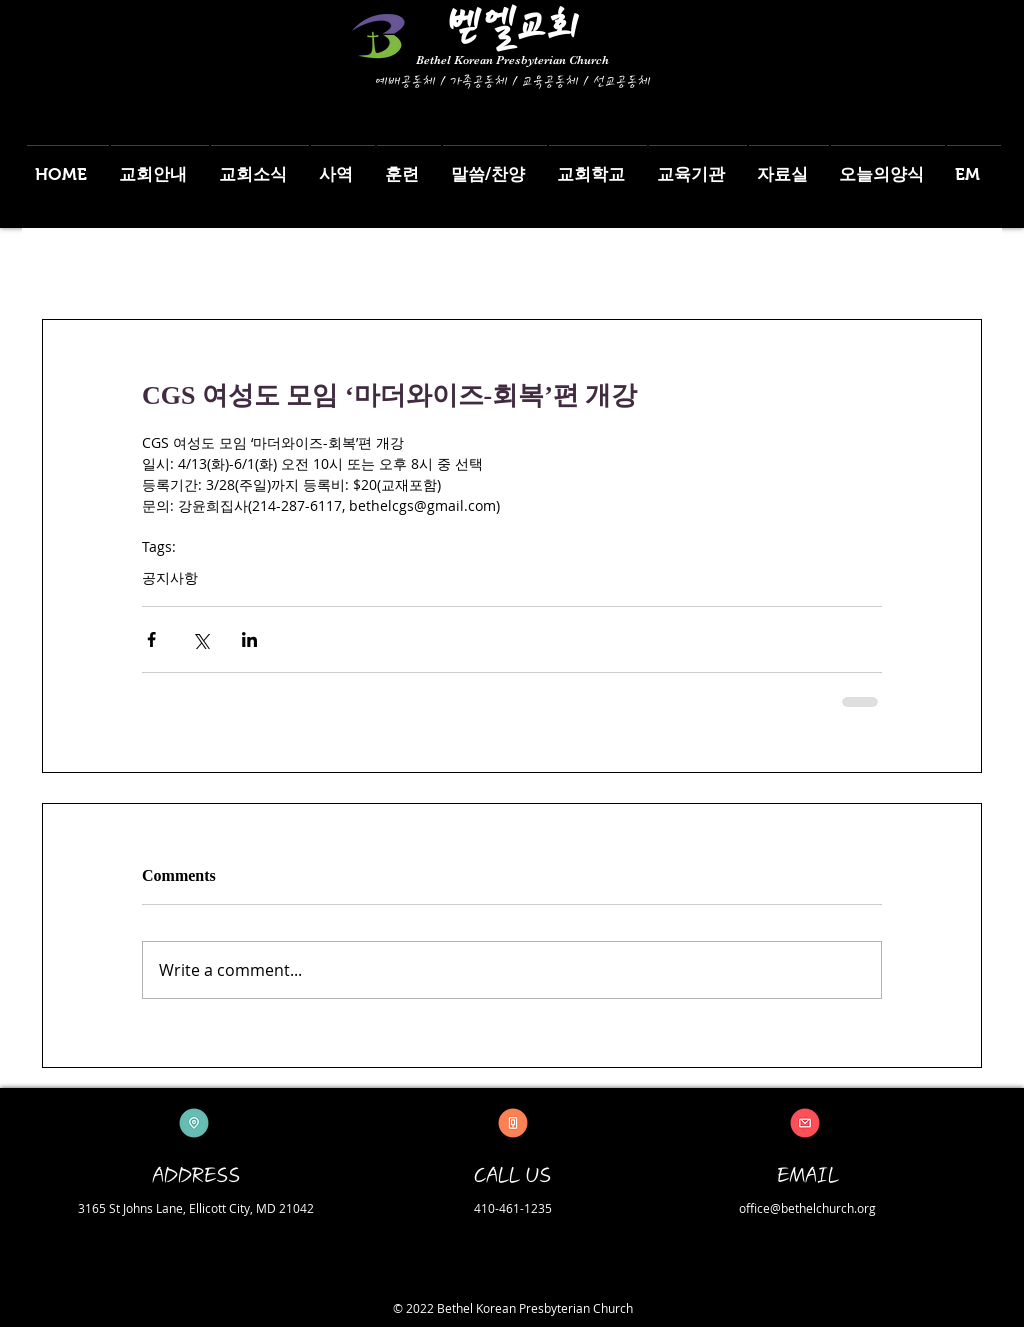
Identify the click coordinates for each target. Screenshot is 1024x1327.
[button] (160, 165)
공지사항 (170, 577)
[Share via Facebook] (151, 639)
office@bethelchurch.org (807, 1208)
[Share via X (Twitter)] (200, 639)
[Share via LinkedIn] (249, 639)
